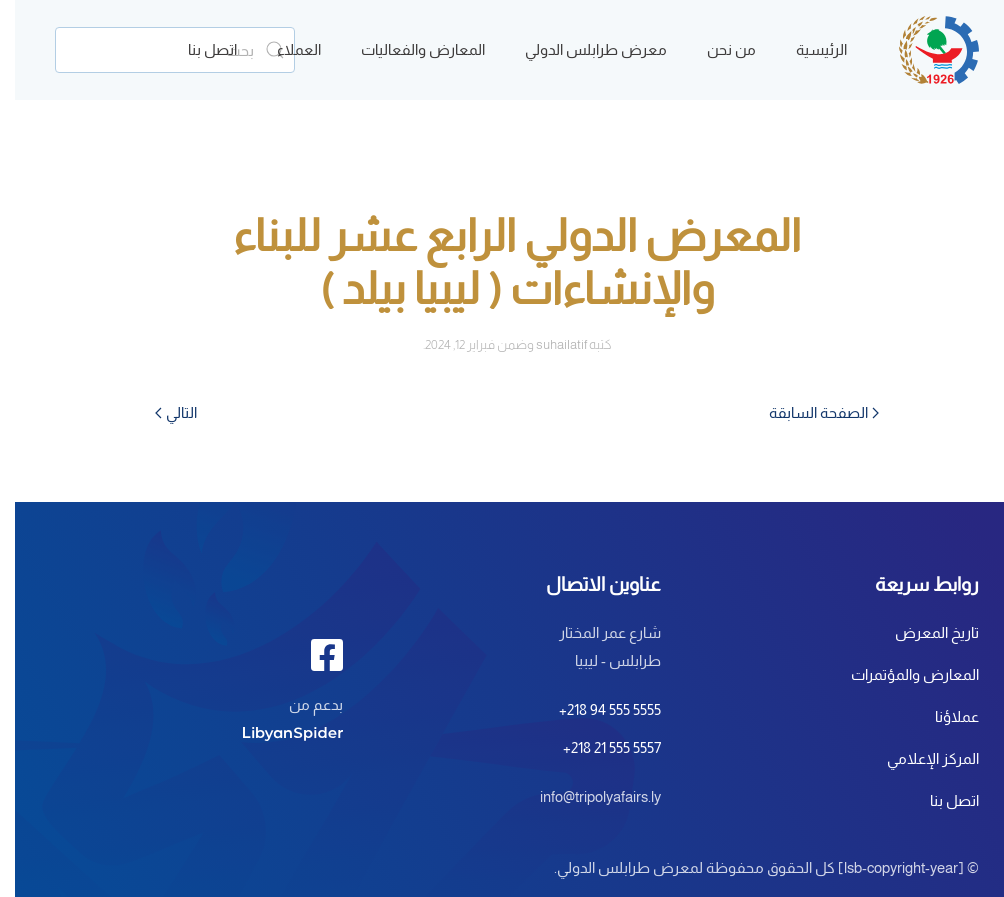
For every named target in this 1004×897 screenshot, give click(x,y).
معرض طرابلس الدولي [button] (581, 49)
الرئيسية (806, 49)
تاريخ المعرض (922, 632)
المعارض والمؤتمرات (900, 674)
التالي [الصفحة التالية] (161, 412)
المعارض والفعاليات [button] (408, 49)
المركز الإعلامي (918, 758)
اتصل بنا (197, 49)
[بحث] (160, 50)
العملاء (284, 49)
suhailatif (546, 344)
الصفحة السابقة (809, 412)
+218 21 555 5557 (597, 747)
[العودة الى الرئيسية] (924, 50)
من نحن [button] (716, 49)
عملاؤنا (942, 716)
